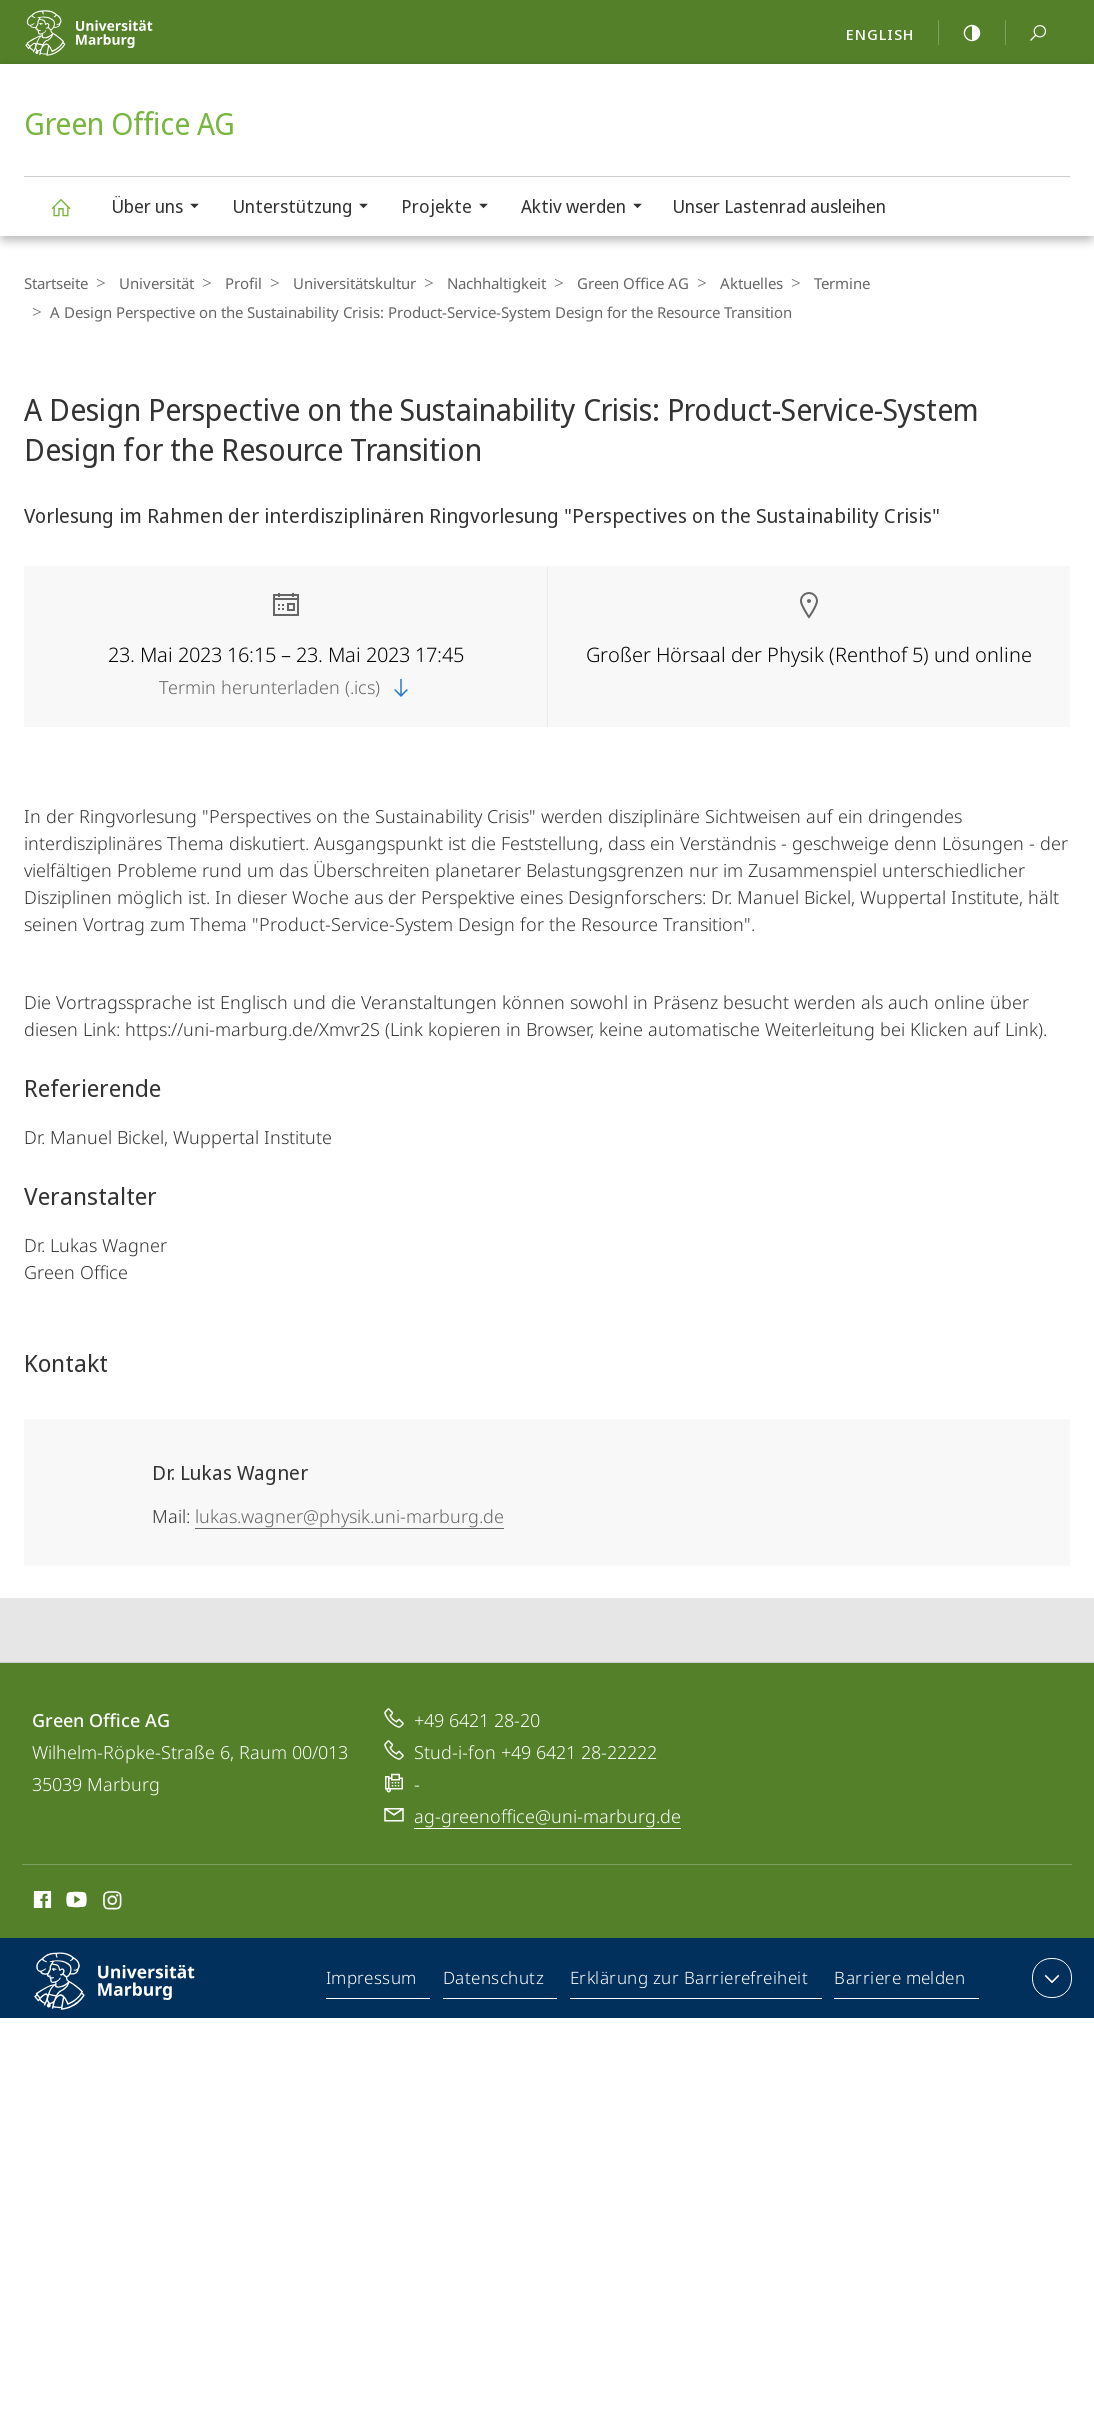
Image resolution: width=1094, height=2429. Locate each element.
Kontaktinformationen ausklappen (1049, 1978)
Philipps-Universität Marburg (132, 1997)
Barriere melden (900, 1982)
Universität (151, 283)
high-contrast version (961, 33)
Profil (233, 283)
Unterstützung (306, 208)
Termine (807, 283)
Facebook (40, 1903)
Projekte (451, 208)
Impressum (372, 1982)
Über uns (161, 208)
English (880, 34)
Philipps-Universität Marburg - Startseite (131, 45)
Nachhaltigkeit (476, 283)
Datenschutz (494, 1982)
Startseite (56, 283)
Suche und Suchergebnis (1027, 33)
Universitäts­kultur (339, 283)
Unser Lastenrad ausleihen (779, 206)
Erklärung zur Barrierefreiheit (690, 1982)
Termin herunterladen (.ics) (286, 687)
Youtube (74, 1903)
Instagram (113, 1903)
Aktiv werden (588, 208)
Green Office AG (72, 216)
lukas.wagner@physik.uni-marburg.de (349, 1516)
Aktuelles (721, 283)
